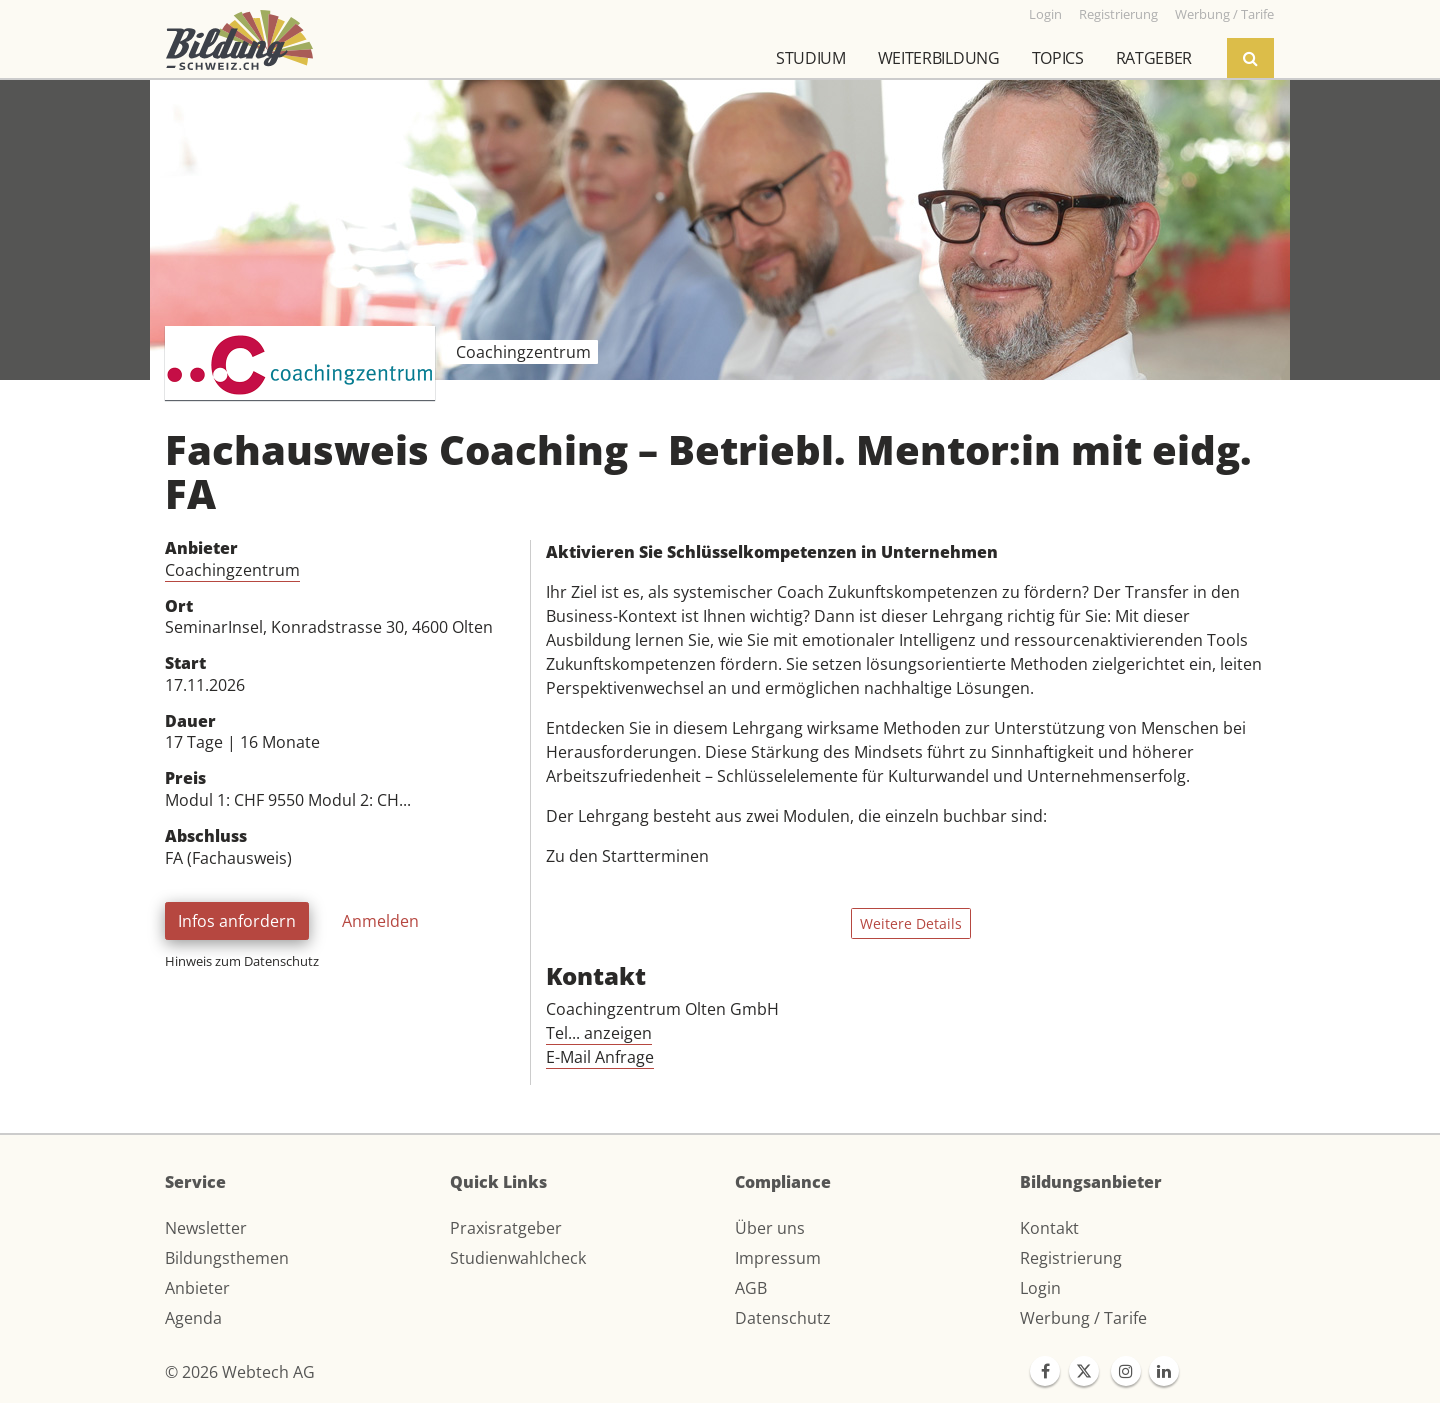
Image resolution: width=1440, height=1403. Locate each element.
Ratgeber (1154, 58)
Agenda (193, 1318)
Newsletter (206, 1228)
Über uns (770, 1228)
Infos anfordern (237, 921)
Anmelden (380, 921)
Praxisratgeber (506, 1228)
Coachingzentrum (232, 570)
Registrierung (1071, 1258)
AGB (751, 1288)
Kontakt (1049, 1228)
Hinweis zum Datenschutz (242, 961)
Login (1040, 1288)
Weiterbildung (939, 58)
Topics (1058, 58)
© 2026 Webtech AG (240, 1372)
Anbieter (197, 1288)
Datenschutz (783, 1318)
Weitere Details (911, 923)
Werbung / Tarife (1083, 1318)
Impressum (778, 1258)
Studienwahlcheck (518, 1258)
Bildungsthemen (227, 1258)
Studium (811, 58)
